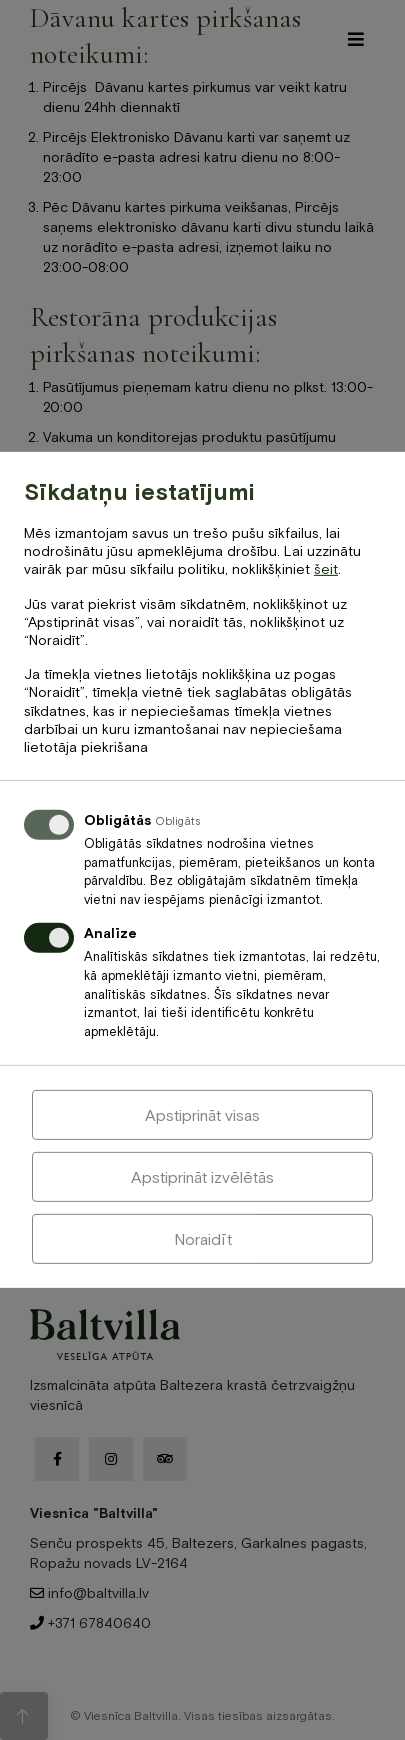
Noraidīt (203, 1239)
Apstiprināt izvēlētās (202, 1177)
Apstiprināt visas (202, 1115)
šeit (326, 569)
